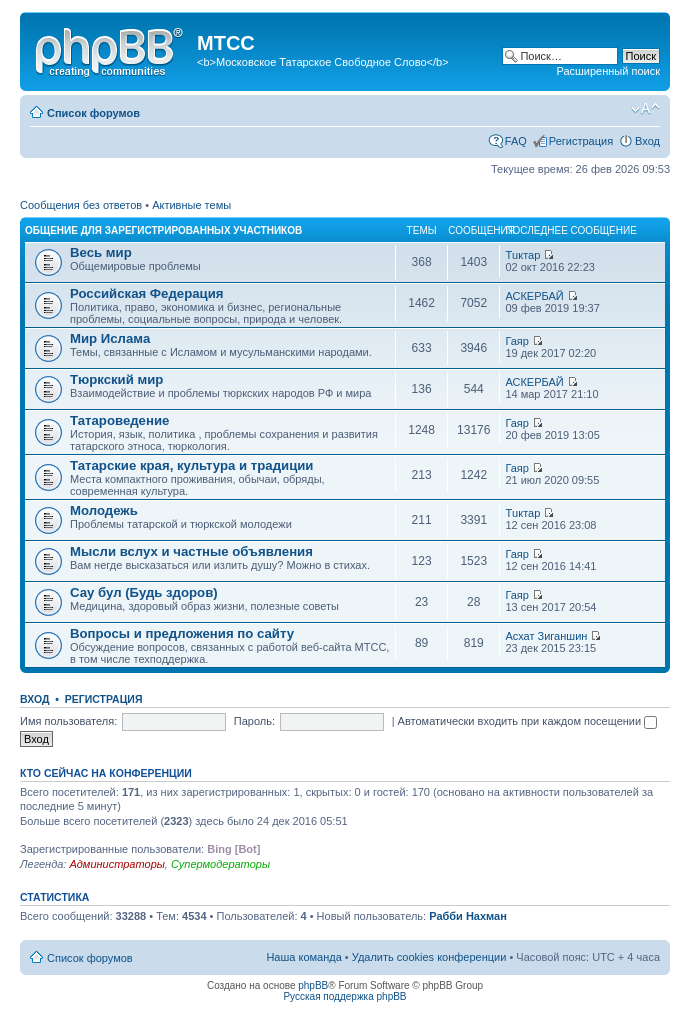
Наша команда (303, 957)
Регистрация (581, 141)
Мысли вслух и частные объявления (191, 551)
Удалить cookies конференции (429, 957)
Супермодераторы (220, 864)
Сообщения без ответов (81, 205)
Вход (647, 141)
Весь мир (101, 252)
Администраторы (116, 864)
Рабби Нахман (468, 916)
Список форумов (93, 113)
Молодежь (104, 510)
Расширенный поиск (608, 71)
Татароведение (119, 420)
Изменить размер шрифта (645, 109)
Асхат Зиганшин (546, 636)
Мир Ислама (110, 338)
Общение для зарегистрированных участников (163, 230)
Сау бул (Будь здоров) (144, 592)
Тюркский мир (116, 379)
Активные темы (191, 205)
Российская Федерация (146, 293)
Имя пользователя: (68, 721)
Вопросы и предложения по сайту (182, 633)
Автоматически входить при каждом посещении (528, 721)
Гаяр (517, 341)
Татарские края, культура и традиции (191, 465)
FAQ (516, 141)
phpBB (313, 985)
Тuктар (522, 255)
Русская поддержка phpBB (344, 996)
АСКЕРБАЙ (534, 296)
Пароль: (254, 721)
